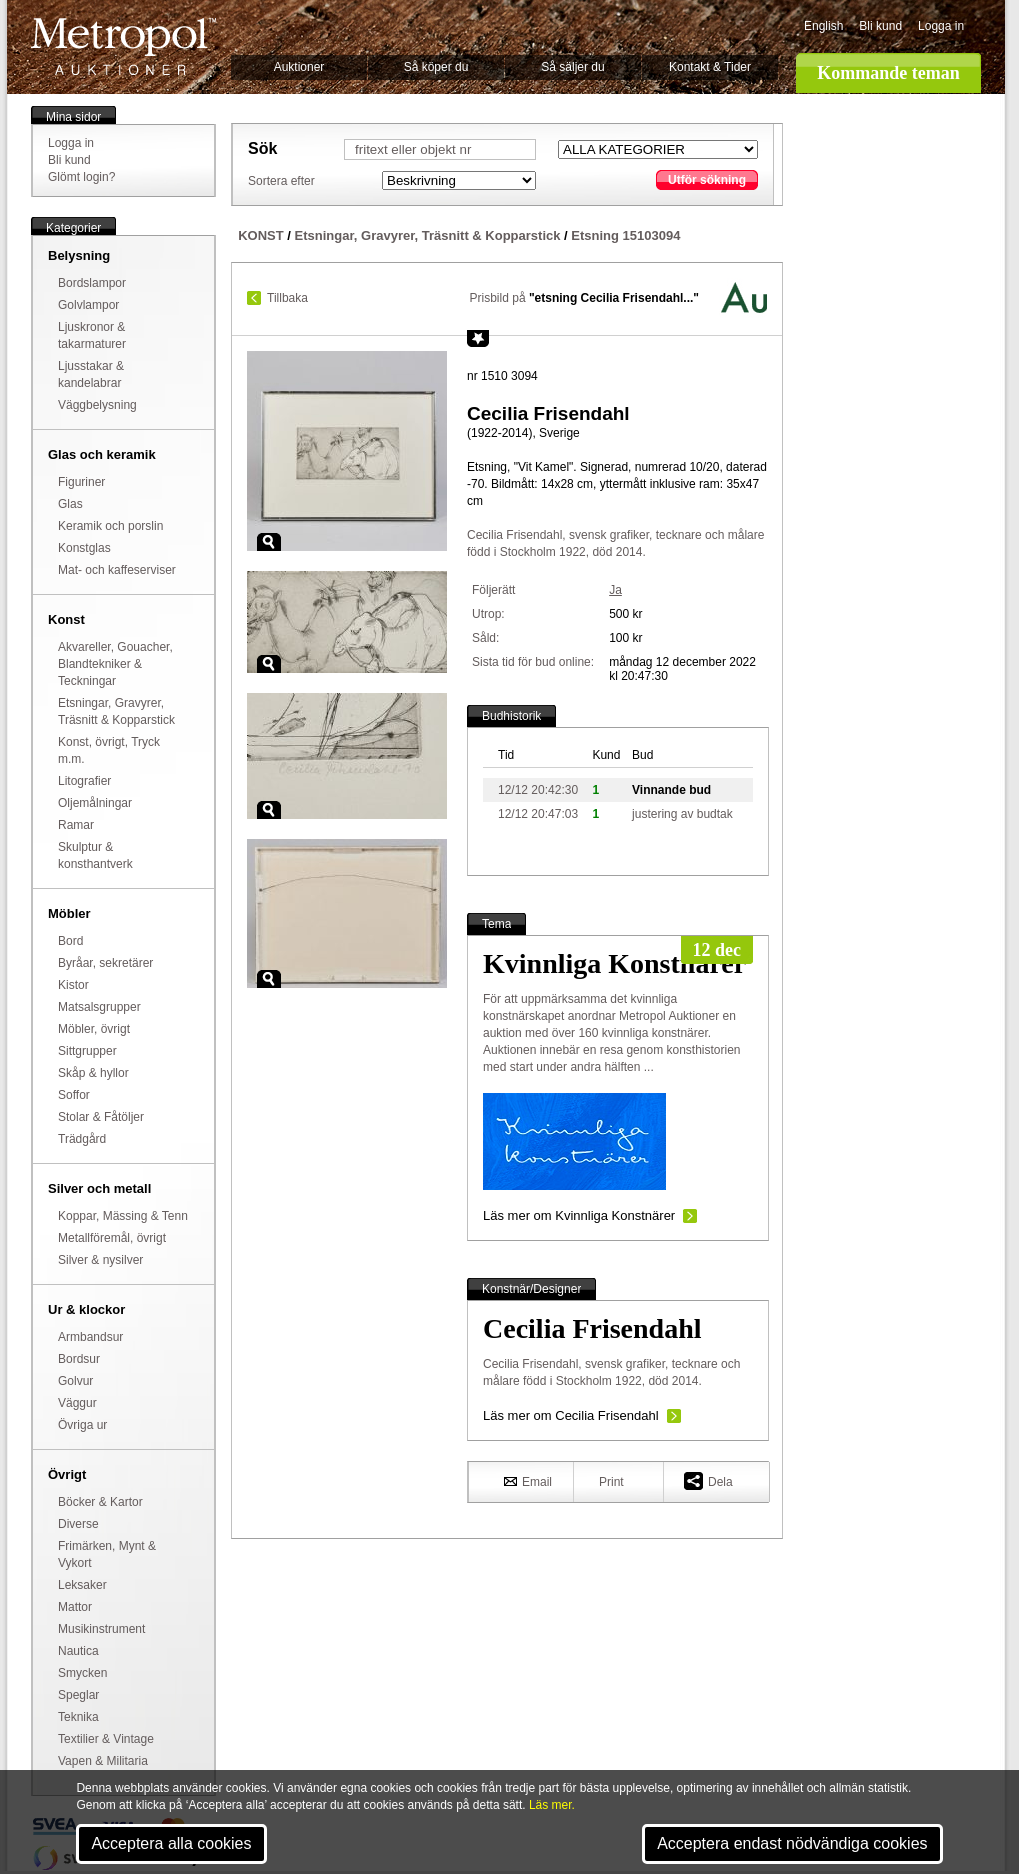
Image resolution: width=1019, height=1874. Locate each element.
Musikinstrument (101, 1629)
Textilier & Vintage (106, 1739)
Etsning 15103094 (625, 235)
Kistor (73, 985)
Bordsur (79, 1359)
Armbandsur (90, 1337)
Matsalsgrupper (99, 1007)
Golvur (75, 1381)
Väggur (77, 1403)
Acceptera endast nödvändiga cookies (792, 1843)
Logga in (941, 26)
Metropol (123, 46)
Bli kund (880, 26)
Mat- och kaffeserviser (117, 570)
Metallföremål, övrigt (112, 1238)
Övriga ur (82, 1425)
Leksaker (82, 1585)
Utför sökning (707, 180)
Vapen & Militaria (103, 1761)
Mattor (75, 1607)
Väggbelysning (97, 405)
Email (528, 1481)
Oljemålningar (95, 803)
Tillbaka (287, 298)
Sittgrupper (87, 1051)
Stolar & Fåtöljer (101, 1117)
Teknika (78, 1717)
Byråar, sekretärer (105, 963)
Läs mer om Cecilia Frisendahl (571, 1415)
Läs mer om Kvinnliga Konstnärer (579, 1215)
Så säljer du (572, 67)
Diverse (78, 1524)
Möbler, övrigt (94, 1029)
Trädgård (82, 1139)
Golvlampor (88, 305)
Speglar (78, 1695)
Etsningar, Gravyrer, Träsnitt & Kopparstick (428, 235)
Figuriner (81, 482)
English (823, 26)
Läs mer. (552, 1805)
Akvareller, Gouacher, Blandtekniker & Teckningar (115, 664)
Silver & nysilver (100, 1260)
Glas (70, 504)
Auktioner (299, 67)
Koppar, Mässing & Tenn (123, 1216)
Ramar (76, 825)
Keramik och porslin (110, 526)
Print (611, 1482)
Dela (708, 1480)
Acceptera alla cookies (171, 1843)
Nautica (78, 1651)
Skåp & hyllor (93, 1073)
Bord (70, 941)
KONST (261, 235)
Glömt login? (81, 177)
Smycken (82, 1673)
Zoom (269, 542)
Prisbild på (584, 298)
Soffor (74, 1095)
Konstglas (84, 548)
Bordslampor (92, 283)
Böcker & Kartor (100, 1502)
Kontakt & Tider (710, 67)
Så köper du (436, 67)
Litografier (84, 781)
